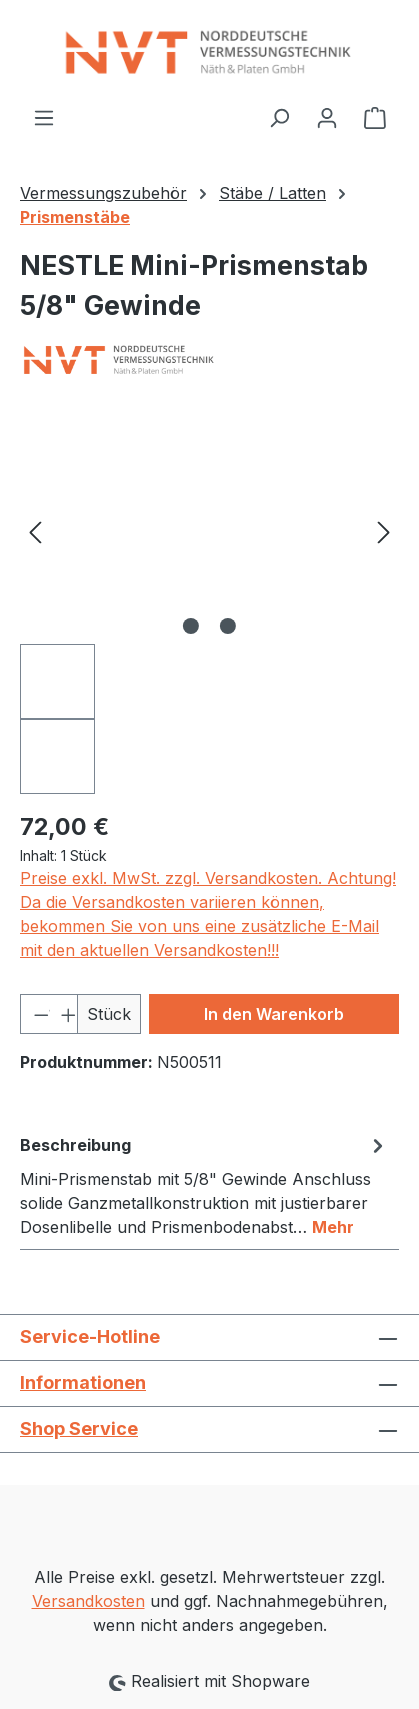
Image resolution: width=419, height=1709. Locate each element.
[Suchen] (279, 117)
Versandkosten (88, 1601)
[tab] (204, 1185)
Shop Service (79, 1428)
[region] (209, 606)
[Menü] (44, 117)
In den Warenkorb (274, 1014)
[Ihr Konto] (327, 117)
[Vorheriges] (35, 531)
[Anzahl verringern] (35, 1014)
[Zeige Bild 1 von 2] (191, 626)
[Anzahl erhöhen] (63, 1014)
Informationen (83, 1382)
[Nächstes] (384, 531)
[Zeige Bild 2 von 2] (228, 626)
